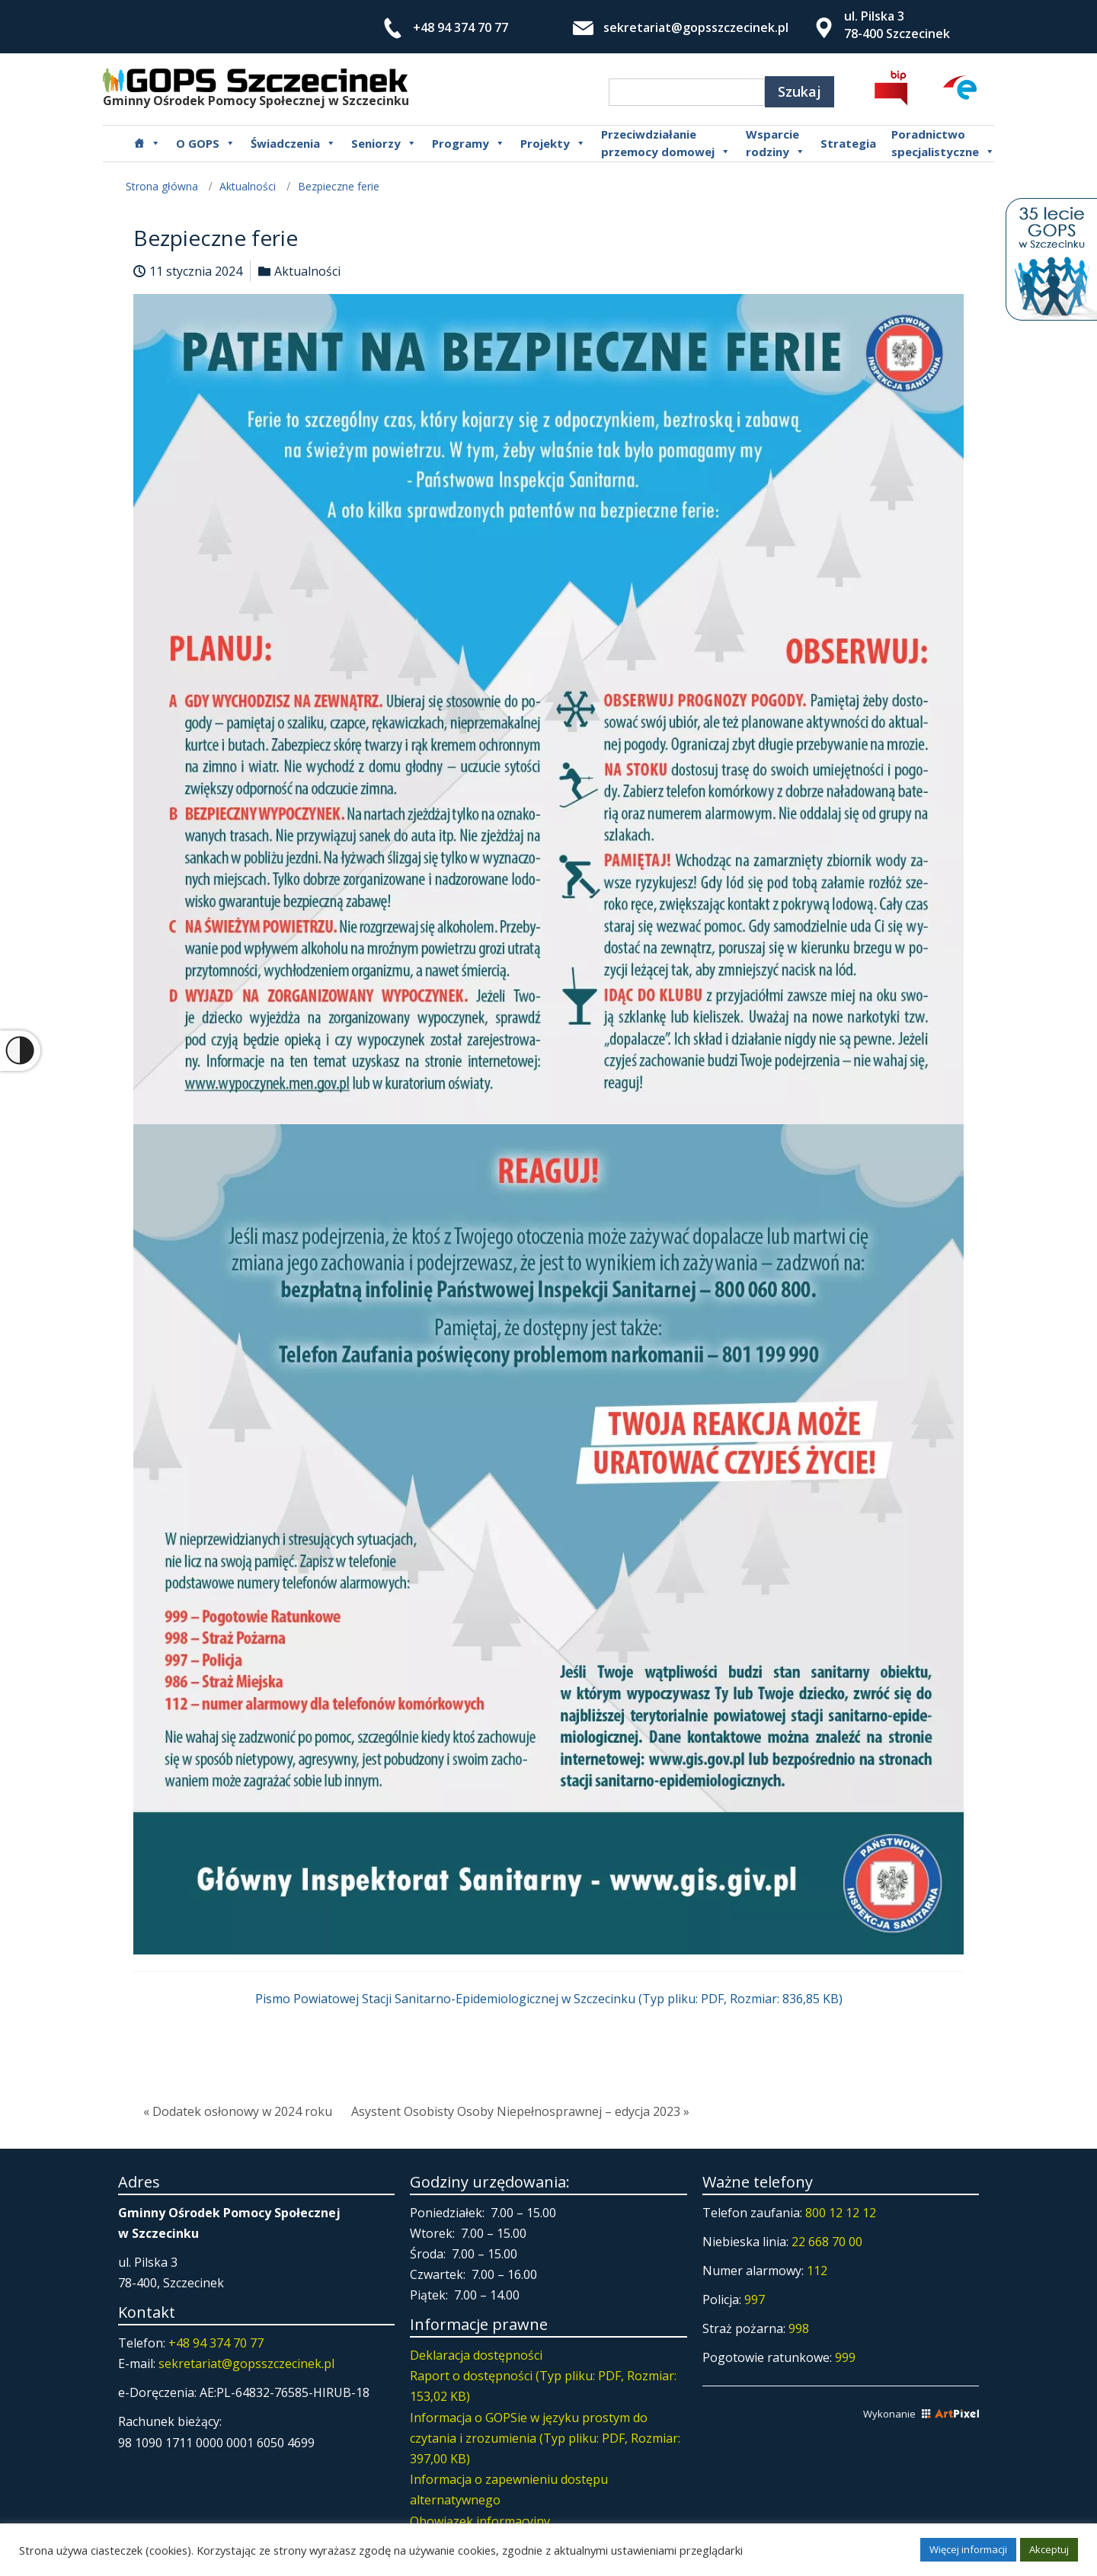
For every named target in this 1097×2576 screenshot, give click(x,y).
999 (845, 2357)
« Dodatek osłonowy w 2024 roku (237, 2111)
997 (754, 2299)
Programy (468, 143)
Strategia (848, 143)
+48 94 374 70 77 (460, 27)
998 (798, 2328)
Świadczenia (293, 143)
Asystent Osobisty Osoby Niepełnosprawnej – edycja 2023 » (520, 2111)
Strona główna (162, 186)
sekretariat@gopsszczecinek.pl (695, 27)
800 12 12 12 (840, 2212)
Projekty (553, 143)
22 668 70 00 (827, 2241)
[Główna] (147, 143)
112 (817, 2270)
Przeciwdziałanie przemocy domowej (666, 143)
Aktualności (247, 186)
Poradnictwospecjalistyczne (943, 143)
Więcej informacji (968, 2549)
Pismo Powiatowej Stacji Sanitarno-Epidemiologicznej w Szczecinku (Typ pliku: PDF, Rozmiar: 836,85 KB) (549, 1998)
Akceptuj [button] (1049, 2549)
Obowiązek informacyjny (480, 2521)
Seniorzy (384, 143)
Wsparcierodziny (775, 143)
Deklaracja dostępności (476, 2355)
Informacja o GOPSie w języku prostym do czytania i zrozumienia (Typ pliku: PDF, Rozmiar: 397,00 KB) (545, 2438)
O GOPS (205, 143)
